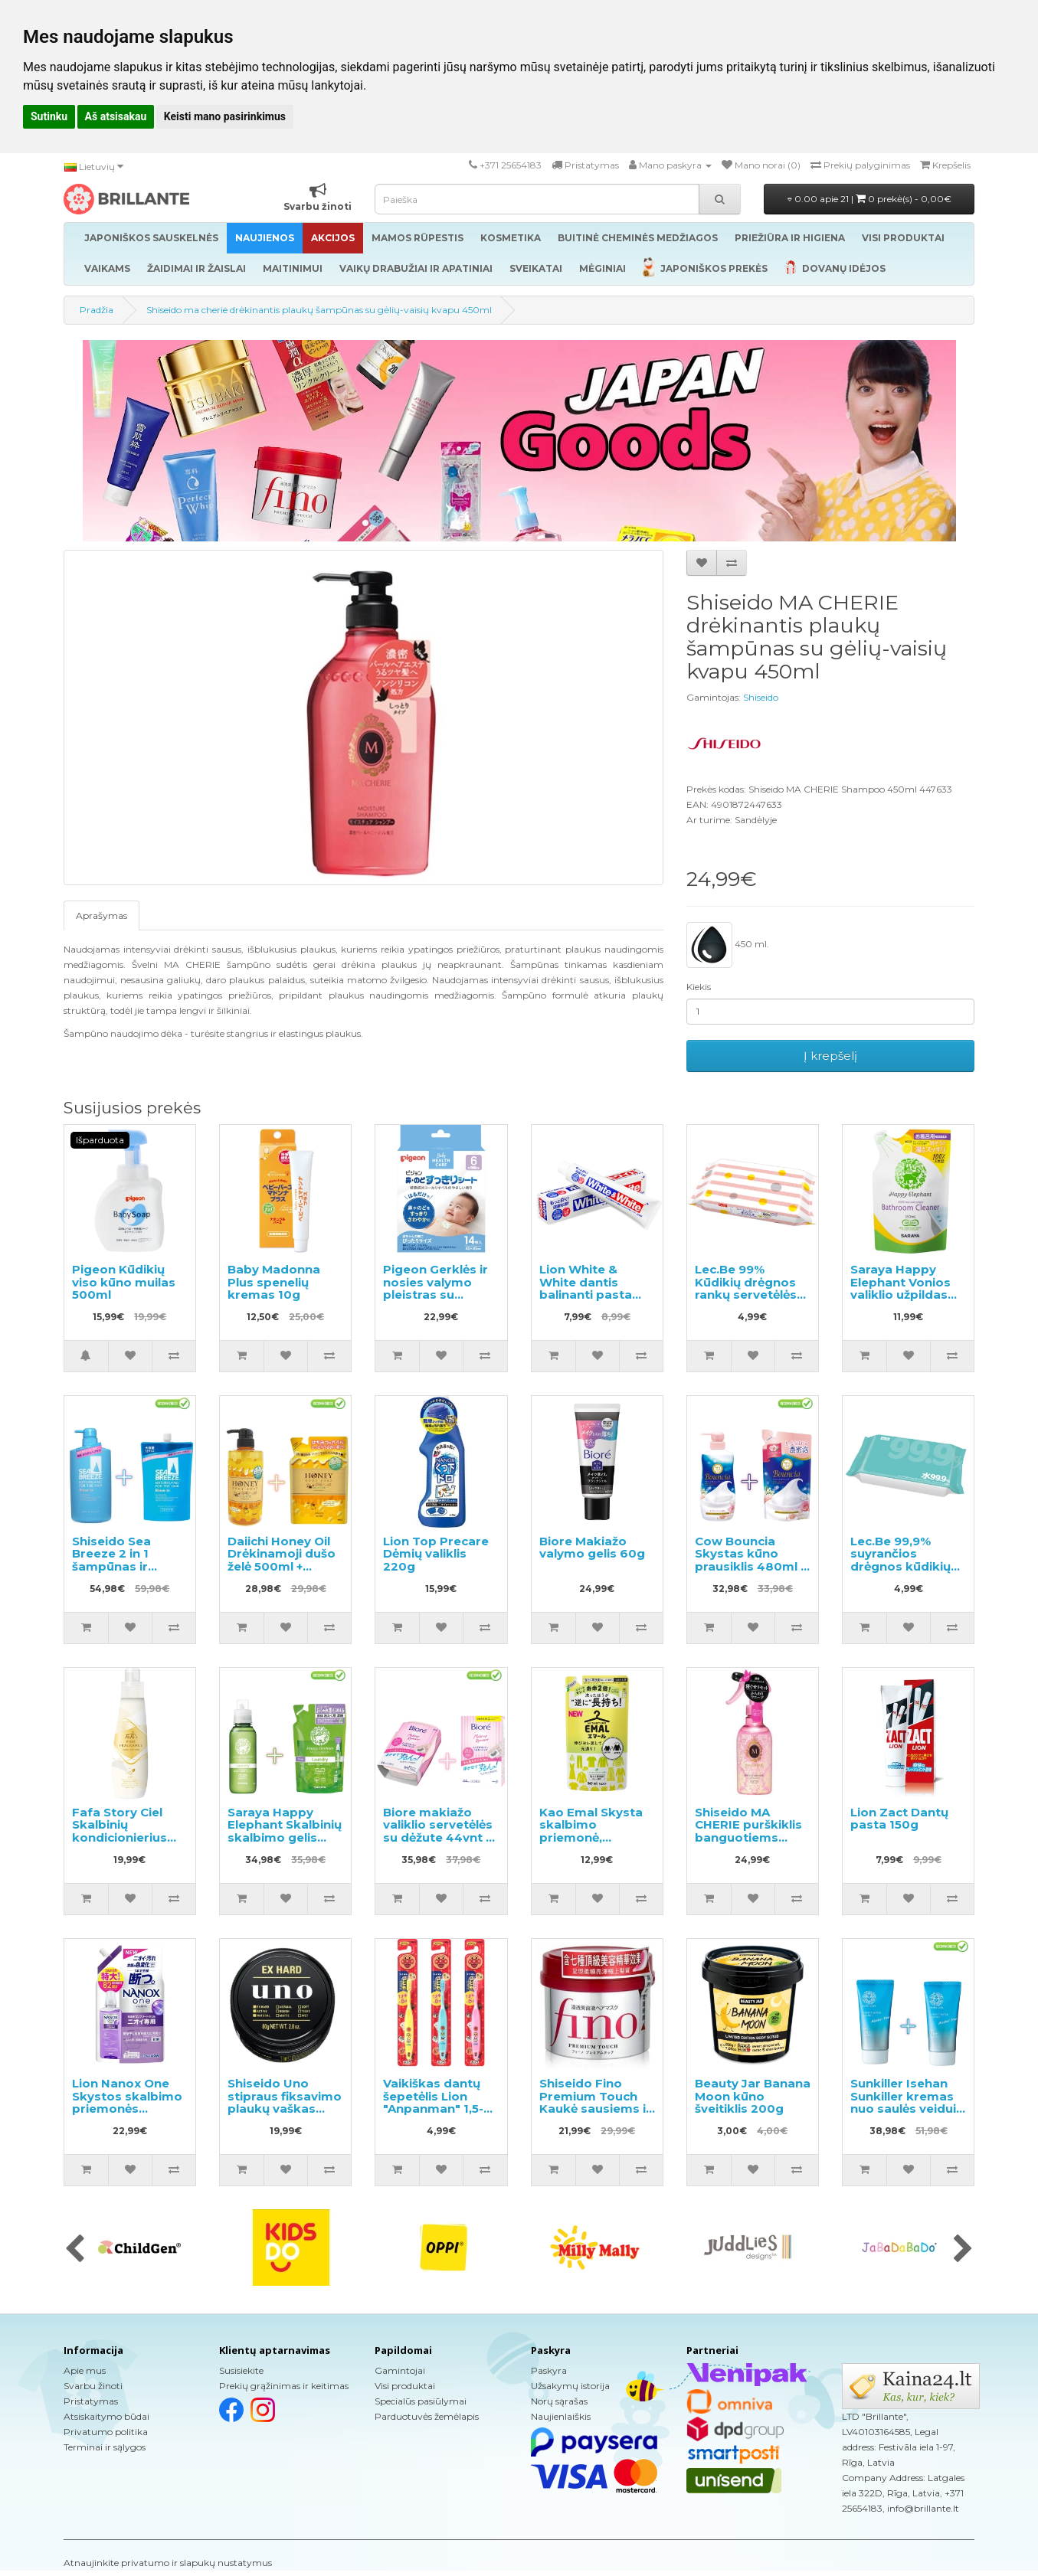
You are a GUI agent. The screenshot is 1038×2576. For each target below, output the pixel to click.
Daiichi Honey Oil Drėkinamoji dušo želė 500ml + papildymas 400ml (282, 1566)
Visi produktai (405, 2385)
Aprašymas (101, 915)
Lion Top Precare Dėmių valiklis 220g (436, 1554)
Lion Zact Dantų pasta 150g (899, 1818)
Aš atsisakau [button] (116, 116)
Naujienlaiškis (561, 2416)
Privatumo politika (106, 2431)
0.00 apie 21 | (869, 198)
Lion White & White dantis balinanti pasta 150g (585, 1288)
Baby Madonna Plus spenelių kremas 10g (274, 1282)
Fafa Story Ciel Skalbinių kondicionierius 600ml (119, 1831)
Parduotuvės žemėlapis (427, 2416)
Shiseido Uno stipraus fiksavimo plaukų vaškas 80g (285, 2102)
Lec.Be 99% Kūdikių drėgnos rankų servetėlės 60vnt (746, 1288)
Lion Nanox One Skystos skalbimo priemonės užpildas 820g (127, 2102)
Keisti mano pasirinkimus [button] (225, 116)
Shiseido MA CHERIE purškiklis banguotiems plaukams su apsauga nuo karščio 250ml (748, 1844)
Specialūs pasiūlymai (421, 2401)
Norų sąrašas (559, 2401)
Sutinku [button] (49, 116)
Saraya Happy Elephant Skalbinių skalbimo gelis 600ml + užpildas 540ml (285, 1837)
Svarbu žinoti (93, 2385)
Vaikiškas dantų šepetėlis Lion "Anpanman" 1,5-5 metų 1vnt (436, 2102)
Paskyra (549, 2370)
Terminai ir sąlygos (105, 2447)
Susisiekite (241, 2370)
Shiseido (760, 697)
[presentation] (75, 2249)
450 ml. (727, 945)
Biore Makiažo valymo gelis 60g (592, 1547)
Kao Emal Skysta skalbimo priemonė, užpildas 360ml (591, 1831)
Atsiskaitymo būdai (106, 2416)
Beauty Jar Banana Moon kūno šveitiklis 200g (752, 2096)
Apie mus (85, 2370)
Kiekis (698, 986)
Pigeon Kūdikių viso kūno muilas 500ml (123, 1282)
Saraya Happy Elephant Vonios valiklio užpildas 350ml (900, 1288)
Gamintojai (400, 2370)
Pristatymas (91, 2401)
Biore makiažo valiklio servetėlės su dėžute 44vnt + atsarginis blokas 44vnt (438, 1837)
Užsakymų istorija (570, 2385)
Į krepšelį (830, 1055)
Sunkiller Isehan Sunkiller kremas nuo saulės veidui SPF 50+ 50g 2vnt (903, 2102)
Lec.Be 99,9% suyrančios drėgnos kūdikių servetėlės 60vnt (902, 1560)
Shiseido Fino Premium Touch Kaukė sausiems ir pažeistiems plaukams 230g (595, 2108)
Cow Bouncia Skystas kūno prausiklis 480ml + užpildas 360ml (751, 1560)
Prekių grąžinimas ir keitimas (284, 2385)
